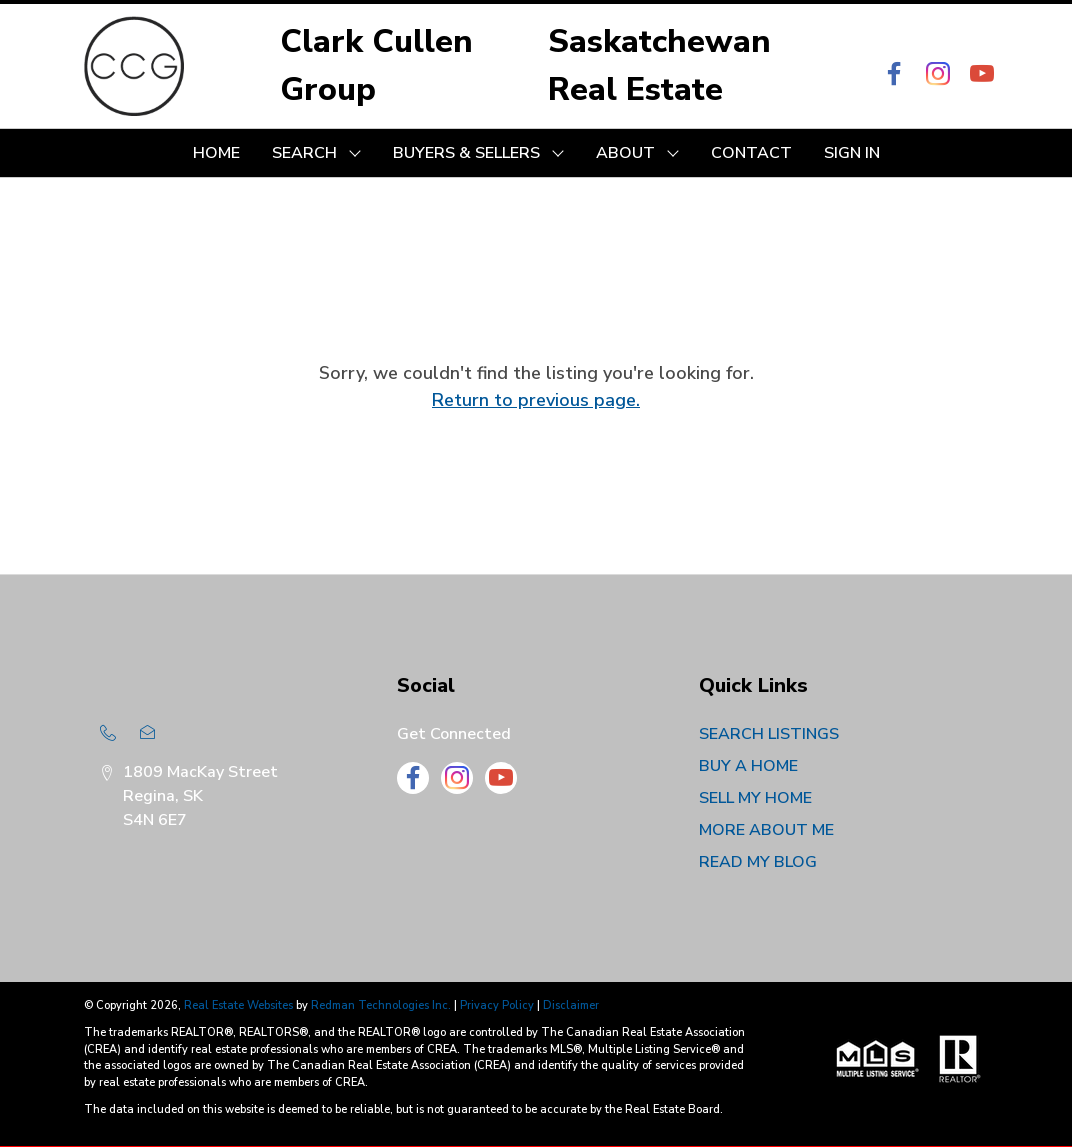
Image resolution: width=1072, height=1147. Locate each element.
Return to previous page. (536, 400)
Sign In (852, 153)
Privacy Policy (497, 1005)
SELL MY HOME (755, 798)
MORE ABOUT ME (766, 830)
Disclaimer (571, 1005)
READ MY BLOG (758, 862)
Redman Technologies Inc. (382, 1005)
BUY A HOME (748, 766)
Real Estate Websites (240, 1005)
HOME (216, 153)
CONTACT (751, 153)
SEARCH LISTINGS (769, 734)
